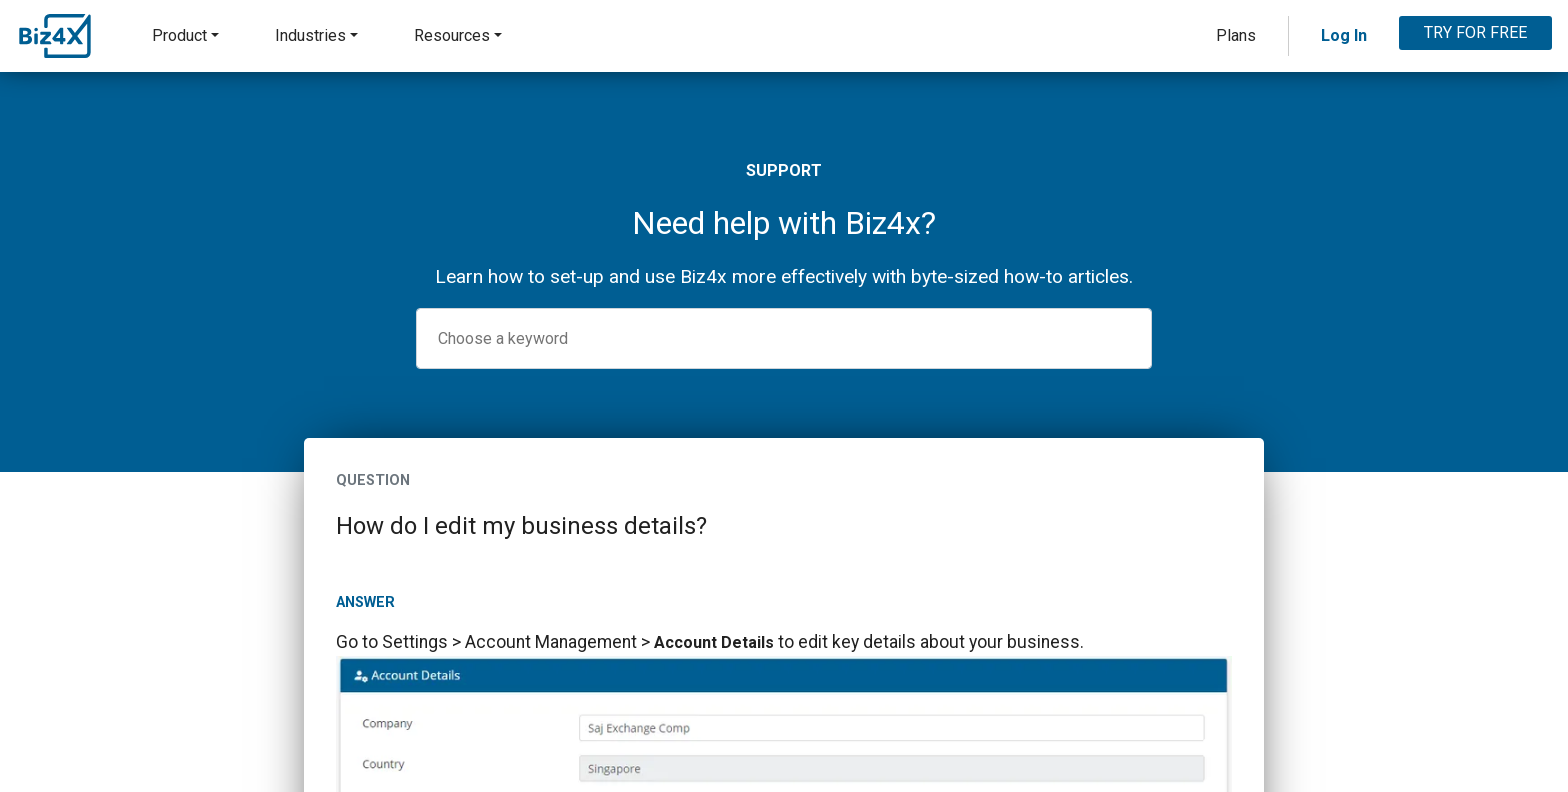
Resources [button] (452, 35)
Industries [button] (310, 35)
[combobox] (784, 339)
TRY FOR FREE (1475, 32)
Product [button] (179, 35)
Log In (1344, 35)
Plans (1236, 35)
